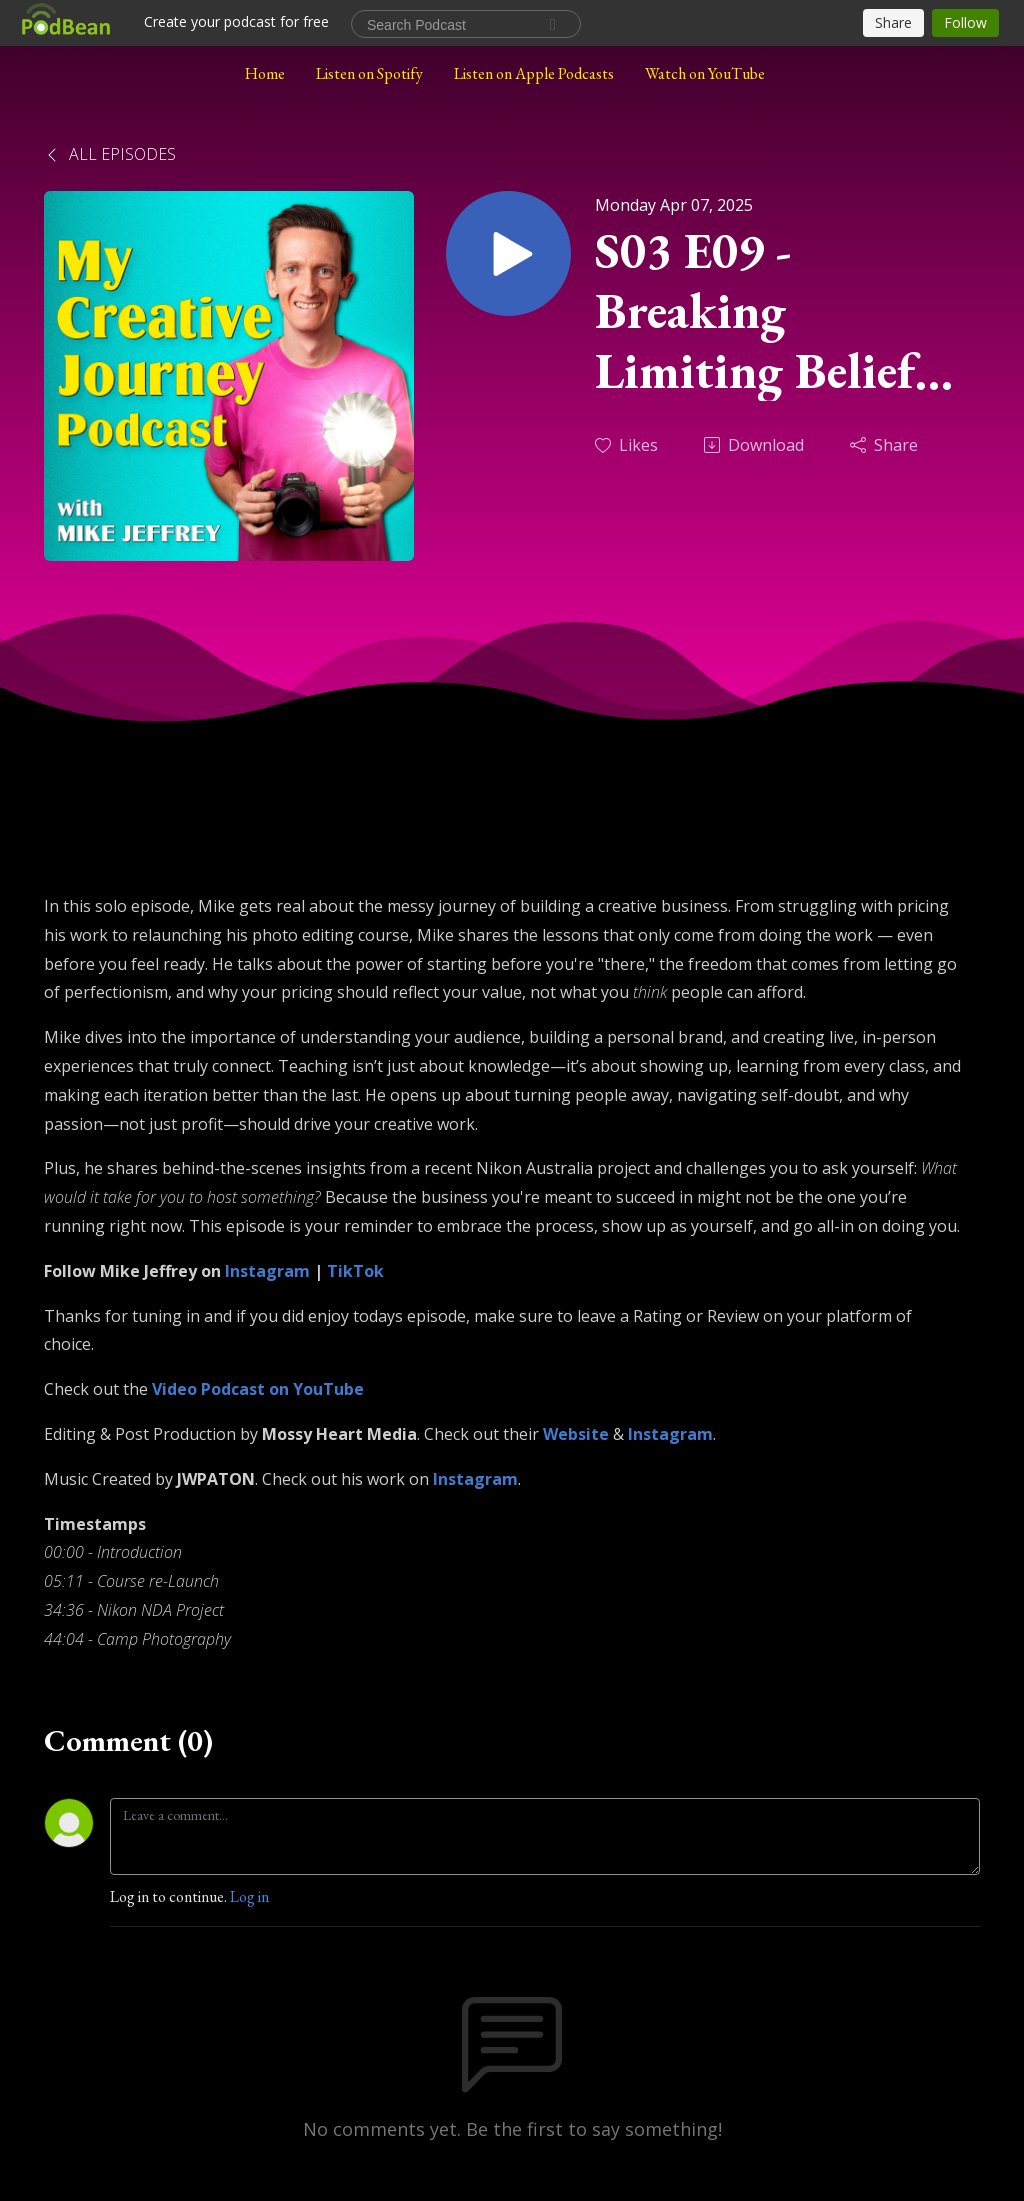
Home (265, 73)
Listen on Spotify (369, 73)
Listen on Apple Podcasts (534, 73)
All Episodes (110, 154)
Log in (249, 1896)
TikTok (355, 1271)
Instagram (267, 1271)
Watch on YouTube (705, 73)
